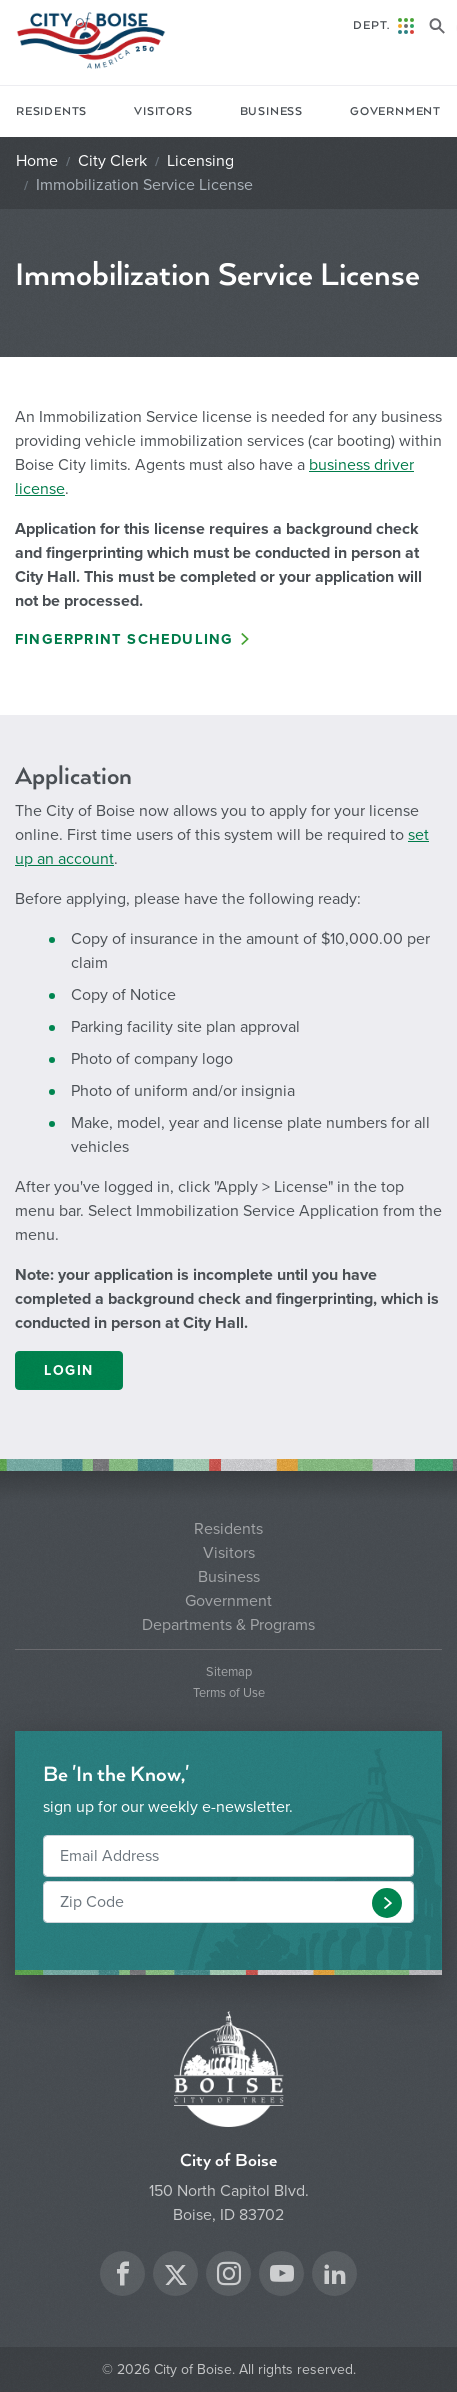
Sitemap (229, 1672)
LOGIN (69, 1370)
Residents (51, 111)
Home (37, 161)
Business (271, 111)
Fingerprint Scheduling (124, 639)
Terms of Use (229, 1693)
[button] (387, 1903)
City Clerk (112, 161)
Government (395, 111)
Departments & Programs (228, 1625)
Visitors (163, 111)
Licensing (200, 161)
